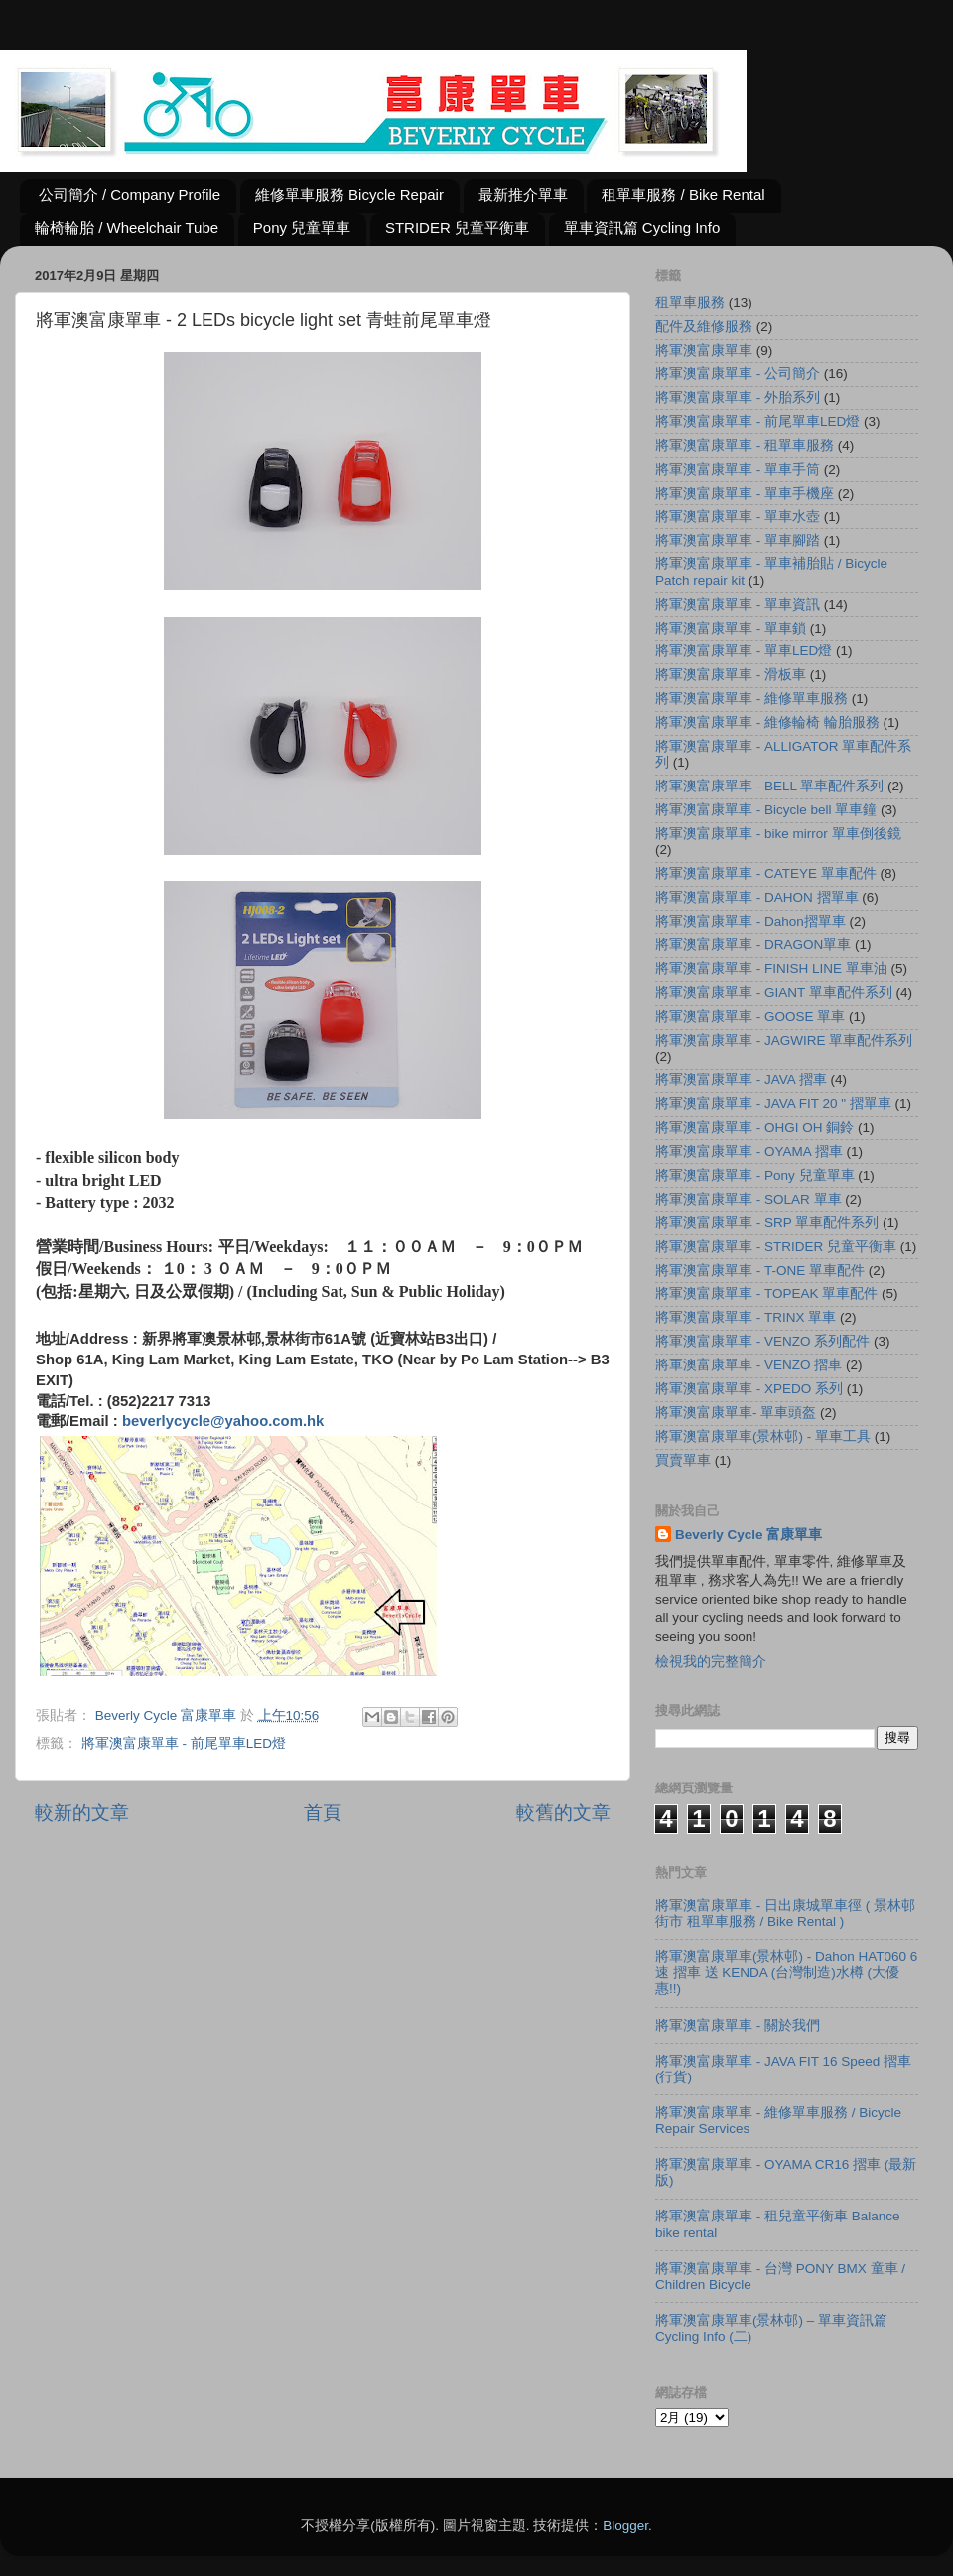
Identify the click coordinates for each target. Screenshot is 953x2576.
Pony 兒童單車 (301, 227)
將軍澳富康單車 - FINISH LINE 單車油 (771, 968)
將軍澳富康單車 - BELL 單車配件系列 (769, 786)
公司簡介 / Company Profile (129, 194)
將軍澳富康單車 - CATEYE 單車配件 (766, 873)
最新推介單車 (523, 194)
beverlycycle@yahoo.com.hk (223, 1421)
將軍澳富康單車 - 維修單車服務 (751, 698)
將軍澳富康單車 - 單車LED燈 (743, 651)
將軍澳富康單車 (703, 350)
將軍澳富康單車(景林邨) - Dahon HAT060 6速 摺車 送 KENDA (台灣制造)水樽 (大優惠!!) (786, 1972)
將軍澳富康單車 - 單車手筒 (737, 469)
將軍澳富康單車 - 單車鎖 (730, 628)
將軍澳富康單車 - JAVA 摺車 (741, 1080)
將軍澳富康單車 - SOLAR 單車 (748, 1199)
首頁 (322, 1812)
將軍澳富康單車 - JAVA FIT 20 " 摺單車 (773, 1103)
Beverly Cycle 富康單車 (748, 1534)
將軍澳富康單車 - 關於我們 (737, 2025)
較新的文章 (82, 1812)
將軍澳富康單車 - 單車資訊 (737, 604)
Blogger (625, 2525)
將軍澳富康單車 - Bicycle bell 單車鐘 (766, 809)
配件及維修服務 (703, 326)
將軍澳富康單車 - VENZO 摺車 (748, 1365)
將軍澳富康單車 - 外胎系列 (737, 397)
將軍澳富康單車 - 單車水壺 (737, 516)
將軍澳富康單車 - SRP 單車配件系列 (767, 1223)
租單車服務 (690, 302)
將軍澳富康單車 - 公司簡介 (737, 373)
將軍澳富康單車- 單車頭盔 (735, 1412)
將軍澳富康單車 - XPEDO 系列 (749, 1388)
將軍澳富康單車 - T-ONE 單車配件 (760, 1270)
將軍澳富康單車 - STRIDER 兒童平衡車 (775, 1246)
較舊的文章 (563, 1812)
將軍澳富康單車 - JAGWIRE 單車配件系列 (783, 1040)
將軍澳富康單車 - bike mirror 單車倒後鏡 (778, 833)
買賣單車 (683, 1460)
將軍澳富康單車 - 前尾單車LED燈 (183, 1743)
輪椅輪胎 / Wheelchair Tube (126, 227)
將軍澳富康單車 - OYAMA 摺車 (749, 1151)
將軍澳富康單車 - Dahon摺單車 (750, 921)
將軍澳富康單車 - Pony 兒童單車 (755, 1175)
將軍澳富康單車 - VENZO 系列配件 (762, 1341)
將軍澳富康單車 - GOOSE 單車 (750, 1016)
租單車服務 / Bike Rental (683, 194)
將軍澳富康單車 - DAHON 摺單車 (757, 897)
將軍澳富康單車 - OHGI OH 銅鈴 (754, 1127)
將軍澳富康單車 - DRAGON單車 (753, 944)
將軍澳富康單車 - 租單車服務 (744, 445)
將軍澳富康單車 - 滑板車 (730, 674)
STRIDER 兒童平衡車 (457, 227)
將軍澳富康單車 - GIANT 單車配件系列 (773, 992)
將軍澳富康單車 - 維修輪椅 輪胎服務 (767, 722)
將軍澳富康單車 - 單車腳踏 (737, 540)
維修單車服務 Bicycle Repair (349, 194)
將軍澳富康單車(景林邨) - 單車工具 (763, 1436)
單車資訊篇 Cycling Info (642, 227)
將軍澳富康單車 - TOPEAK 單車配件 (766, 1293)
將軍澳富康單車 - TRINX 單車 (745, 1317)
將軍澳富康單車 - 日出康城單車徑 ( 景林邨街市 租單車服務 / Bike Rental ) (785, 1913)
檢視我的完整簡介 (710, 1661)
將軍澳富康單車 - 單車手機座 (744, 493)
